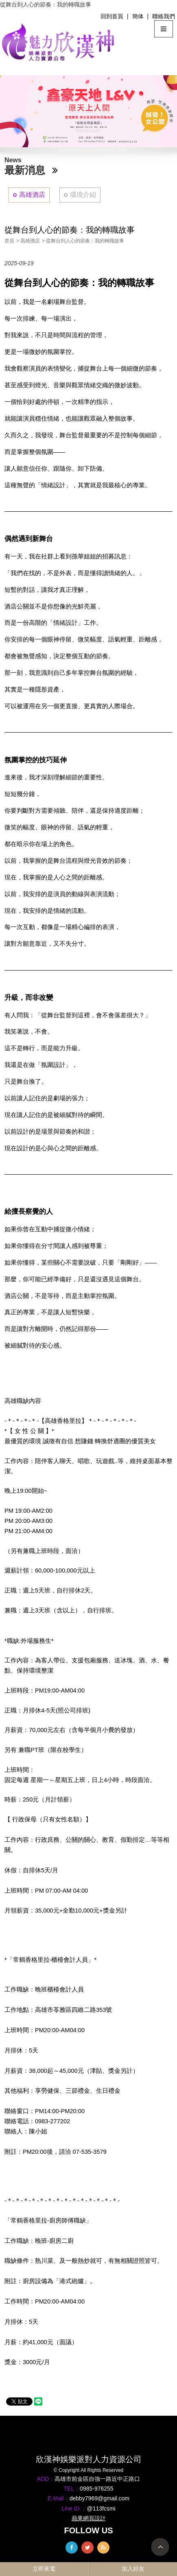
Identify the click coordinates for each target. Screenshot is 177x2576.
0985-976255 (97, 2488)
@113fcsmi (101, 2508)
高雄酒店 (32, 194)
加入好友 (133, 2568)
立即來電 (44, 2568)
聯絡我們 (163, 16)
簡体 (138, 16)
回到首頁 (112, 16)
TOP (160, 2547)
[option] (88, 111)
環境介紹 (83, 194)
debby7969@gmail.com (99, 2498)
